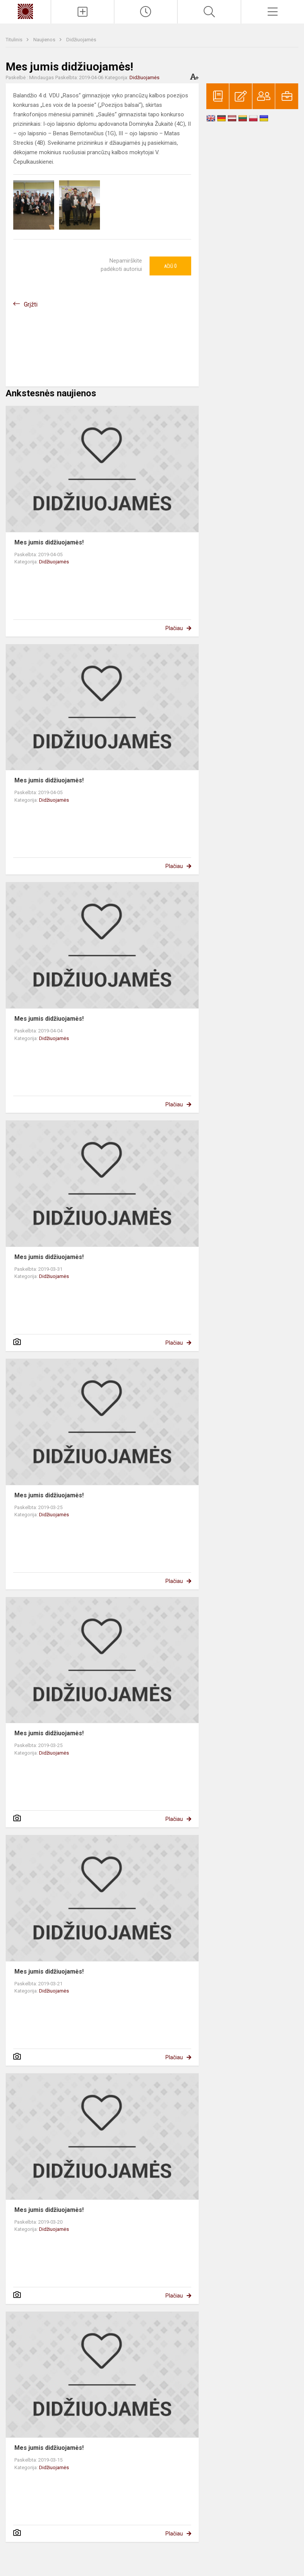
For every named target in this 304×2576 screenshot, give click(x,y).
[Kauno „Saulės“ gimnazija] (25, 10)
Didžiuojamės (81, 39)
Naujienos (44, 39)
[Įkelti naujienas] (82, 11)
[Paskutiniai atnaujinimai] (145, 11)
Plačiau (174, 628)
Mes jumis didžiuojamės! (49, 542)
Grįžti (30, 304)
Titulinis (14, 39)
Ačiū (170, 266)
